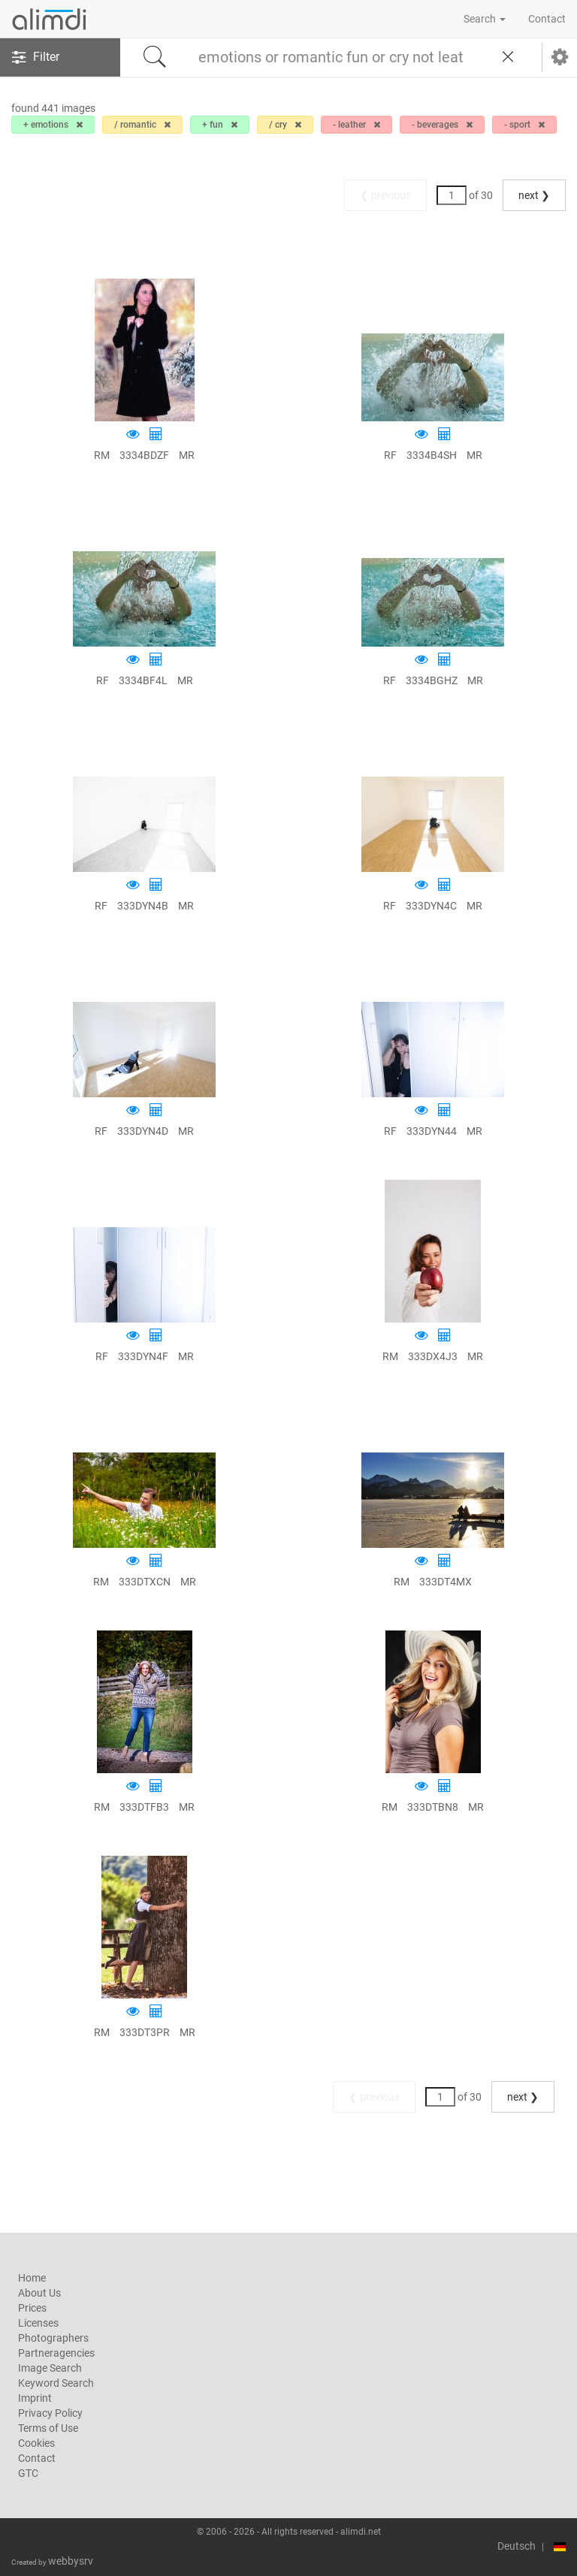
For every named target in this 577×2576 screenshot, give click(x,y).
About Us (39, 2293)
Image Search (50, 2368)
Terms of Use (48, 2428)
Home (32, 2278)
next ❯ (534, 195)
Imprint (35, 2398)
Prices (32, 2308)
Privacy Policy (50, 2413)
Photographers (53, 2338)
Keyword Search (56, 2383)
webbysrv (70, 2561)
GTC (28, 2473)
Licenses (38, 2323)
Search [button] (485, 19)
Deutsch (516, 2546)
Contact (547, 19)
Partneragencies (56, 2353)
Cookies (36, 2443)
